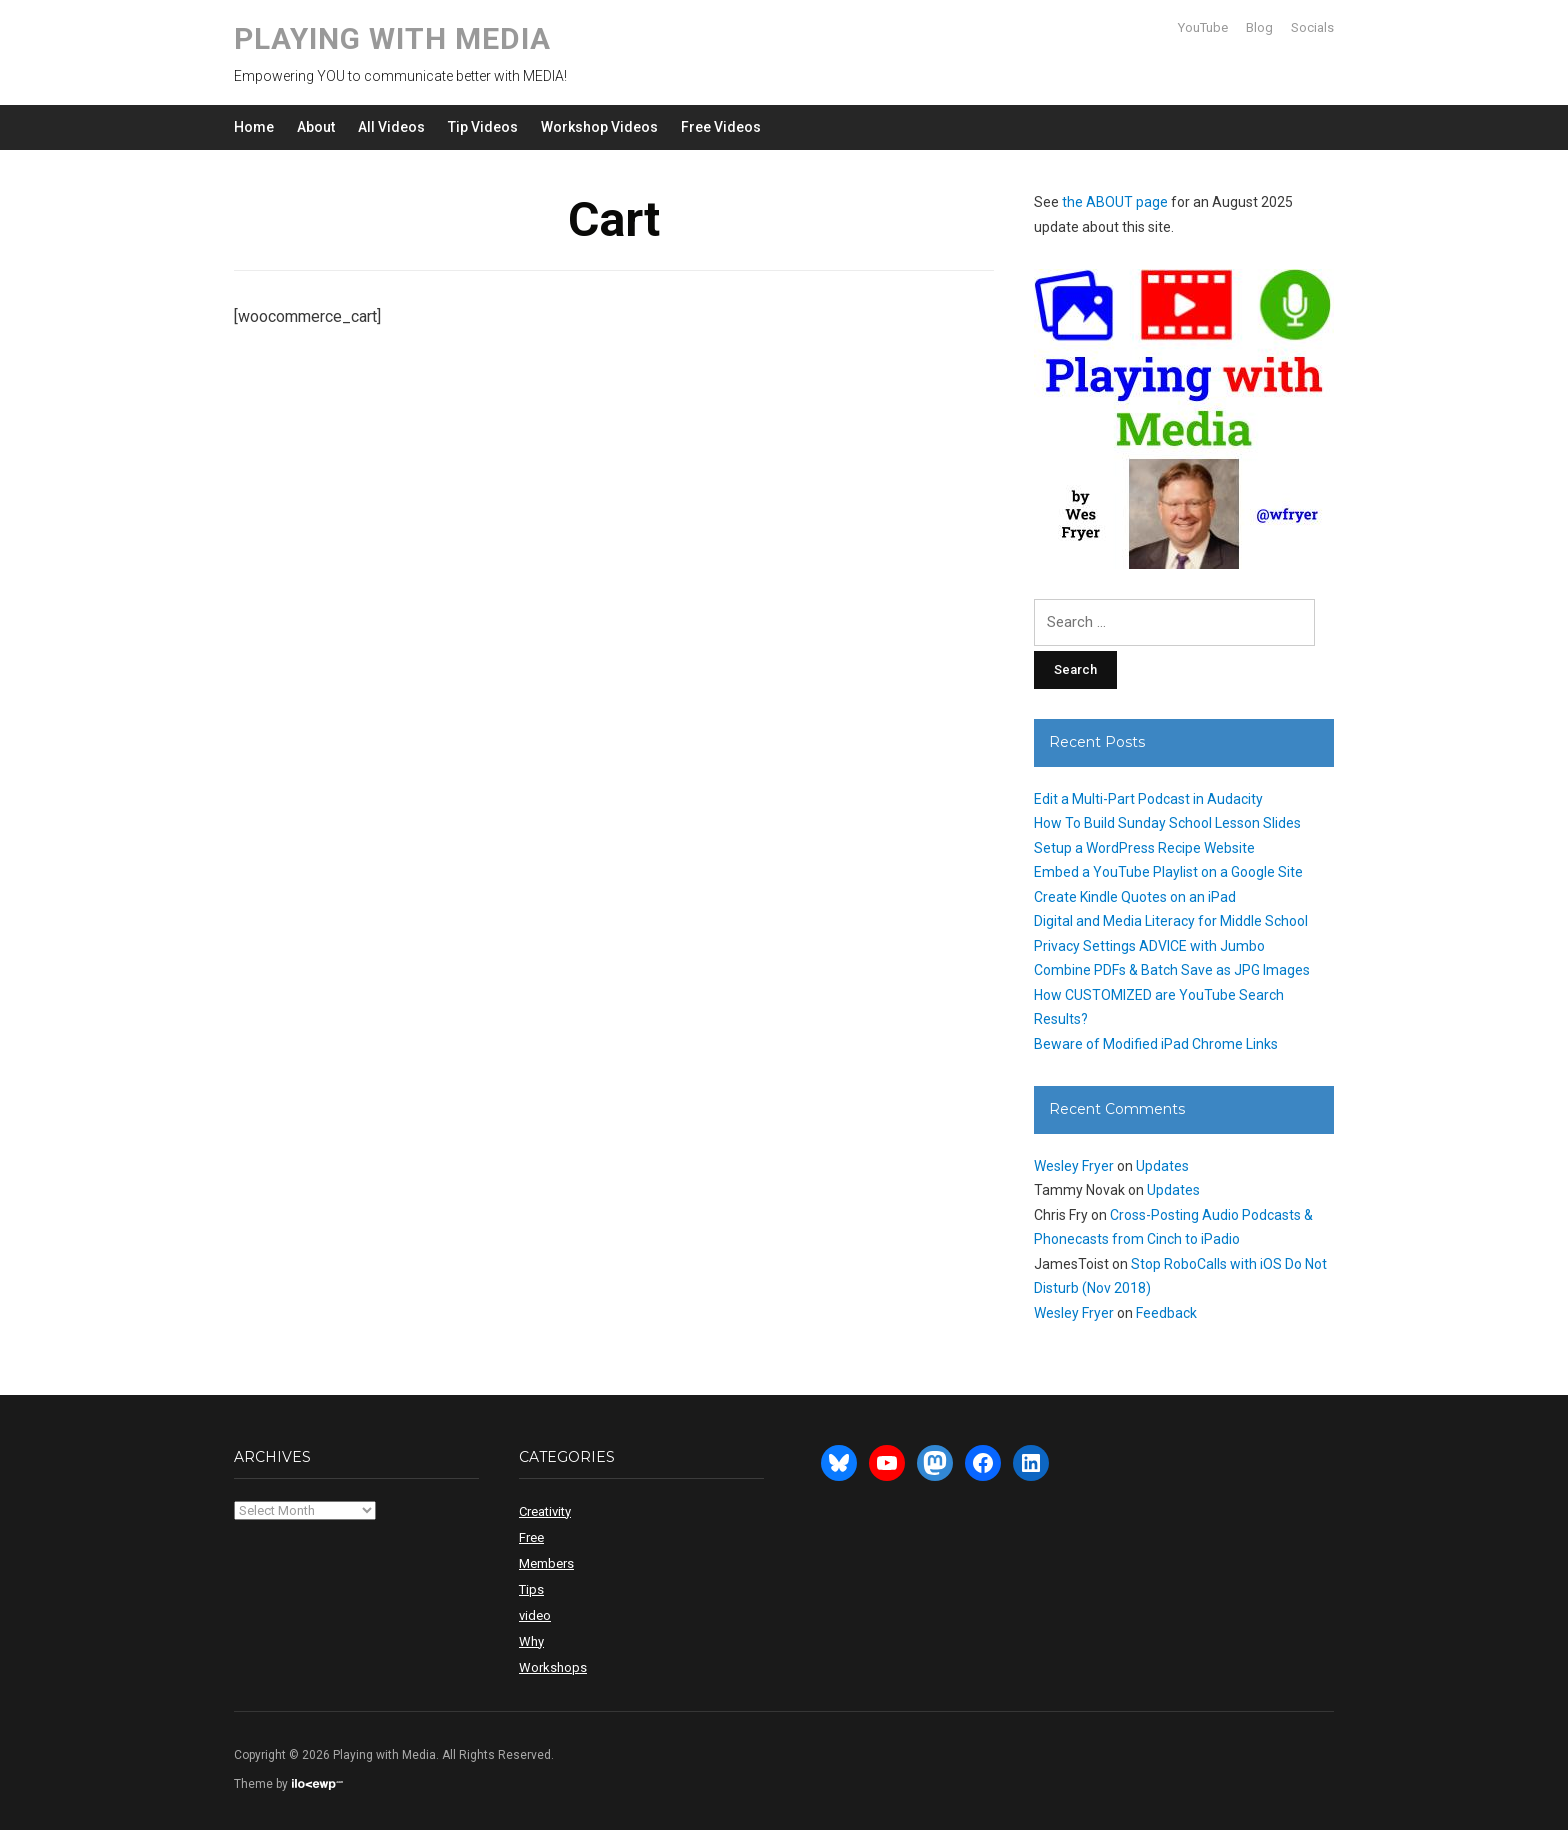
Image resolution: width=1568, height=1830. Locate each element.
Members (546, 1563)
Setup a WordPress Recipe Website (1144, 848)
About (316, 127)
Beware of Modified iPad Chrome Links (1156, 1044)
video (535, 1615)
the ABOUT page (1115, 202)
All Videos (391, 127)
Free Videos (721, 127)
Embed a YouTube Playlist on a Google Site (1168, 872)
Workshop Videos (599, 127)
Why (531, 1641)
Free (531, 1537)
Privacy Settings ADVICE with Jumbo (1149, 946)
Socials (1312, 27)
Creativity (545, 1511)
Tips (531, 1589)
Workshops (553, 1667)
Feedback (1166, 1313)
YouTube (1203, 27)
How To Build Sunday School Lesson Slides (1167, 823)
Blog (1259, 27)
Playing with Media (392, 38)
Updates (1162, 1166)
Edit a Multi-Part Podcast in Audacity (1148, 799)
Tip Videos (483, 127)
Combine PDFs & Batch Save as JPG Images (1172, 970)
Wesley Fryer (1074, 1166)
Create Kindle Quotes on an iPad (1135, 897)
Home (254, 127)
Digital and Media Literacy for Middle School (1171, 921)
